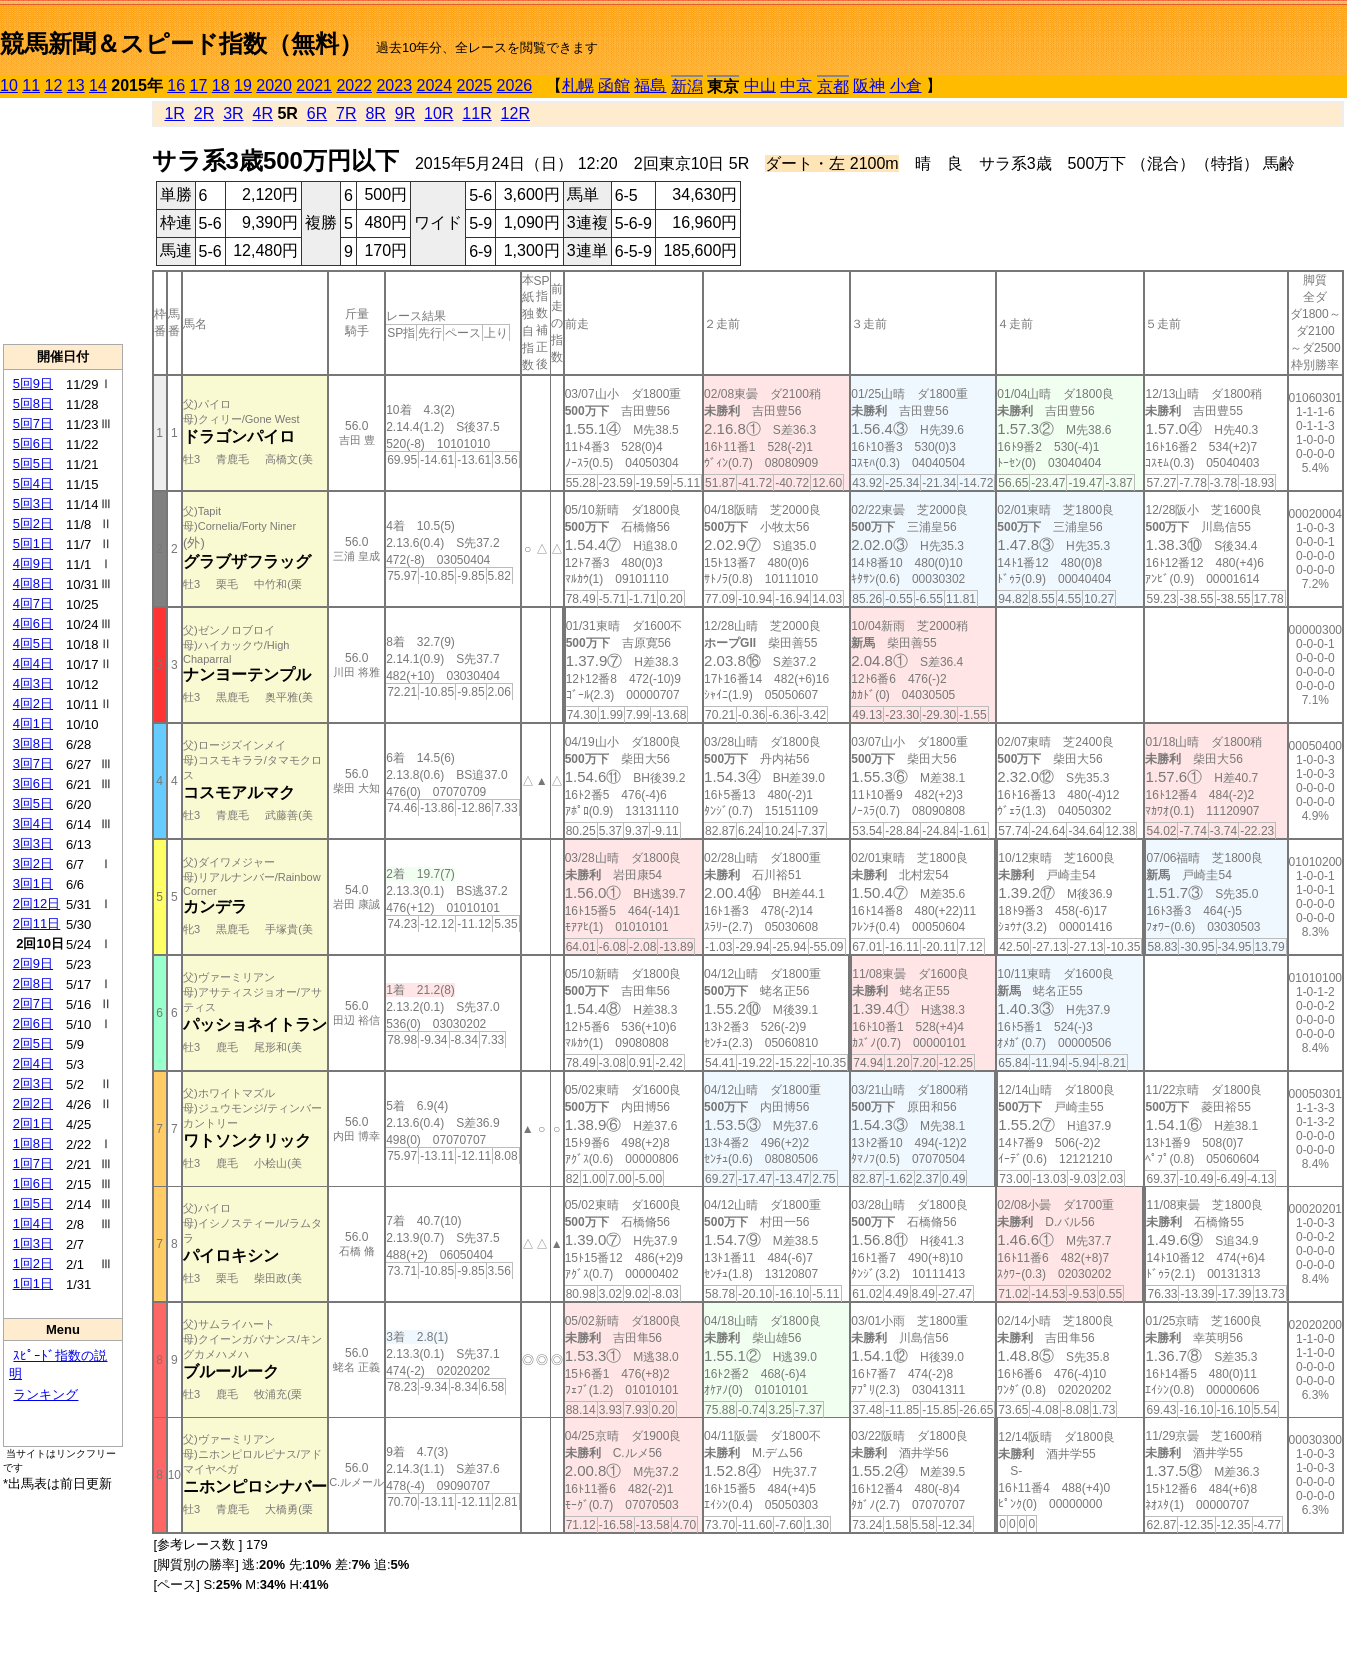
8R (375, 113)
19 (243, 85)
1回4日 (33, 1223)
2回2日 (33, 1103)
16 (176, 85)
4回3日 (33, 683)
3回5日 (33, 803)
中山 (760, 85)
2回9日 (33, 963)
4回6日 (33, 623)
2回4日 (33, 1063)
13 (76, 85)
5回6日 (33, 443)
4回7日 (33, 603)
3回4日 (33, 823)
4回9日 (33, 563)
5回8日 (33, 403)
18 (221, 85)
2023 (394, 85)
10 (9, 85)
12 (54, 85)
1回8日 (33, 1143)
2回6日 (33, 1023)
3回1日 (33, 883)
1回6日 (33, 1183)
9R (405, 113)
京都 (833, 86)
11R (476, 113)
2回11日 (37, 923)
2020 (274, 85)
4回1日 (33, 723)
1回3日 (33, 1243)
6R (317, 113)
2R (204, 113)
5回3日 (33, 503)
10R (438, 113)
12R (515, 113)
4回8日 (33, 583)
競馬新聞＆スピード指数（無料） (181, 43)
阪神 (869, 85)
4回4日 (33, 663)
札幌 (578, 85)
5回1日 (33, 543)
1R (174, 113)
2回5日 (33, 1043)
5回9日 (33, 383)
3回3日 (33, 843)
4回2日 (33, 703)
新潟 (687, 86)
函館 (614, 85)
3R (233, 113)
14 (98, 85)
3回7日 (33, 763)
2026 (515, 85)
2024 (434, 85)
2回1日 (33, 1123)
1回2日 (33, 1263)
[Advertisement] (63, 221)
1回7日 (33, 1163)
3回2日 (33, 863)
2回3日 (33, 1083)
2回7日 (33, 1003)
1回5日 (33, 1203)
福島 (650, 85)
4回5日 (33, 643)
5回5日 (33, 463)
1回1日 (33, 1283)
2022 (354, 85)
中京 (796, 85)
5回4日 (33, 483)
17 (199, 85)
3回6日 (33, 783)
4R (262, 113)
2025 (475, 85)
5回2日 (33, 523)
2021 (314, 85)
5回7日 (33, 423)
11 (31, 85)
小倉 (906, 85)
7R (346, 113)
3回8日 (33, 743)
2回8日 (33, 983)
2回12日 (37, 903)
